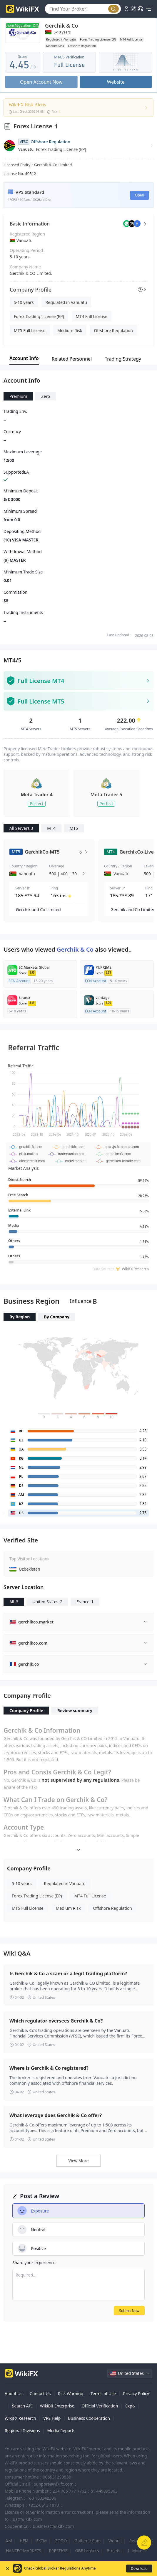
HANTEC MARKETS (23, 2550)
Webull (115, 2540)
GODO (60, 2540)
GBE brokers (87, 2550)
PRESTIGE (58, 2550)
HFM (24, 2540)
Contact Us (40, 2393)
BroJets (114, 2550)
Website (116, 82)
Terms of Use (103, 2393)
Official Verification (100, 2406)
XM (9, 2540)
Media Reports (61, 2430)
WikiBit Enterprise (57, 2406)
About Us (13, 2393)
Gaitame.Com (87, 2540)
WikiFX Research (20, 2418)
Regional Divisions (22, 2430)
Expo (130, 2406)
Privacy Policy (136, 2393)
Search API (22, 2406)
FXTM (41, 2540)
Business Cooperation (89, 2418)
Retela (135, 2540)
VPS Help (52, 2418)
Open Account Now (41, 82)
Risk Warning (70, 2393)
